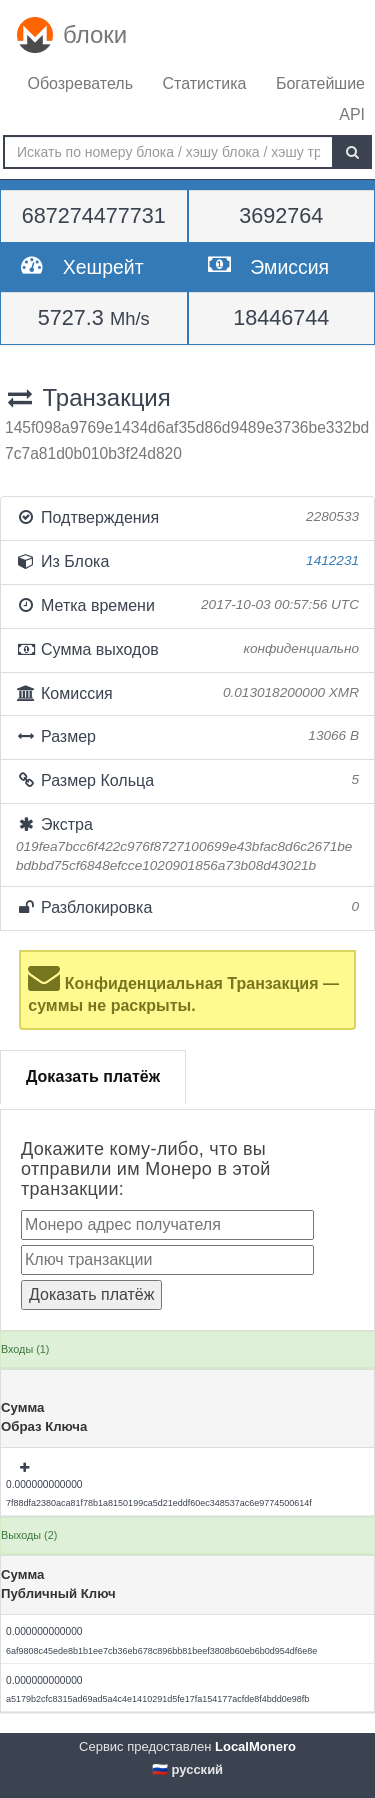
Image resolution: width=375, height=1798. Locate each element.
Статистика (204, 83)
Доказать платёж (93, 1076)
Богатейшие (320, 83)
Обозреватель (80, 83)
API (352, 114)
